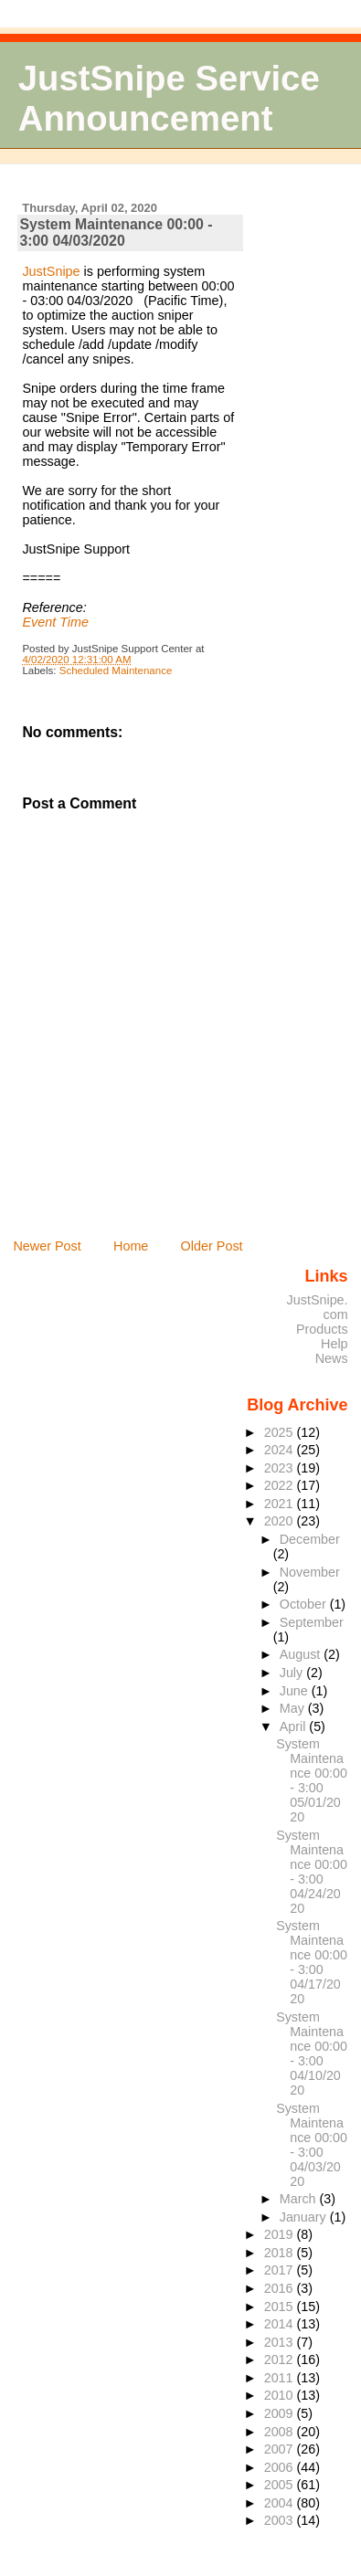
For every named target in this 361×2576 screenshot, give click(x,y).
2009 (280, 2413)
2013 (280, 2342)
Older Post (212, 1246)
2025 (280, 1432)
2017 (280, 2270)
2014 (280, 2324)
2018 (280, 2252)
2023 (280, 1468)
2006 (280, 2467)
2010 (280, 2395)
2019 (280, 2234)
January (305, 2217)
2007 (280, 2449)
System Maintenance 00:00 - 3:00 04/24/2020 (311, 1872)
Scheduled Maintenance (116, 670)
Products (322, 1329)
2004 (280, 2503)
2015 (280, 2306)
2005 (280, 2484)
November (310, 1572)
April (295, 1726)
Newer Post (46, 1246)
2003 (280, 2520)
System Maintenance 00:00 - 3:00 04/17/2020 (311, 1962)
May (294, 1708)
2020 (280, 1521)
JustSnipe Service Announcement (169, 98)
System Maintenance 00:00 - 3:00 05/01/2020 (311, 1780)
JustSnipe (51, 271)
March (300, 2198)
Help (334, 1343)
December (310, 1539)
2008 (280, 2431)
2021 (280, 1503)
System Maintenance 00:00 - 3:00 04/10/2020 (311, 2053)
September (312, 1622)
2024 (280, 1449)
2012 (280, 2359)
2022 (280, 1485)
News (331, 1358)
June (296, 1691)
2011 (280, 2377)
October (305, 1604)
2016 (280, 2288)
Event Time (55, 622)
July (293, 1672)
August (302, 1654)
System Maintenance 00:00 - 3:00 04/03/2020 (115, 232)
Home (130, 1246)
